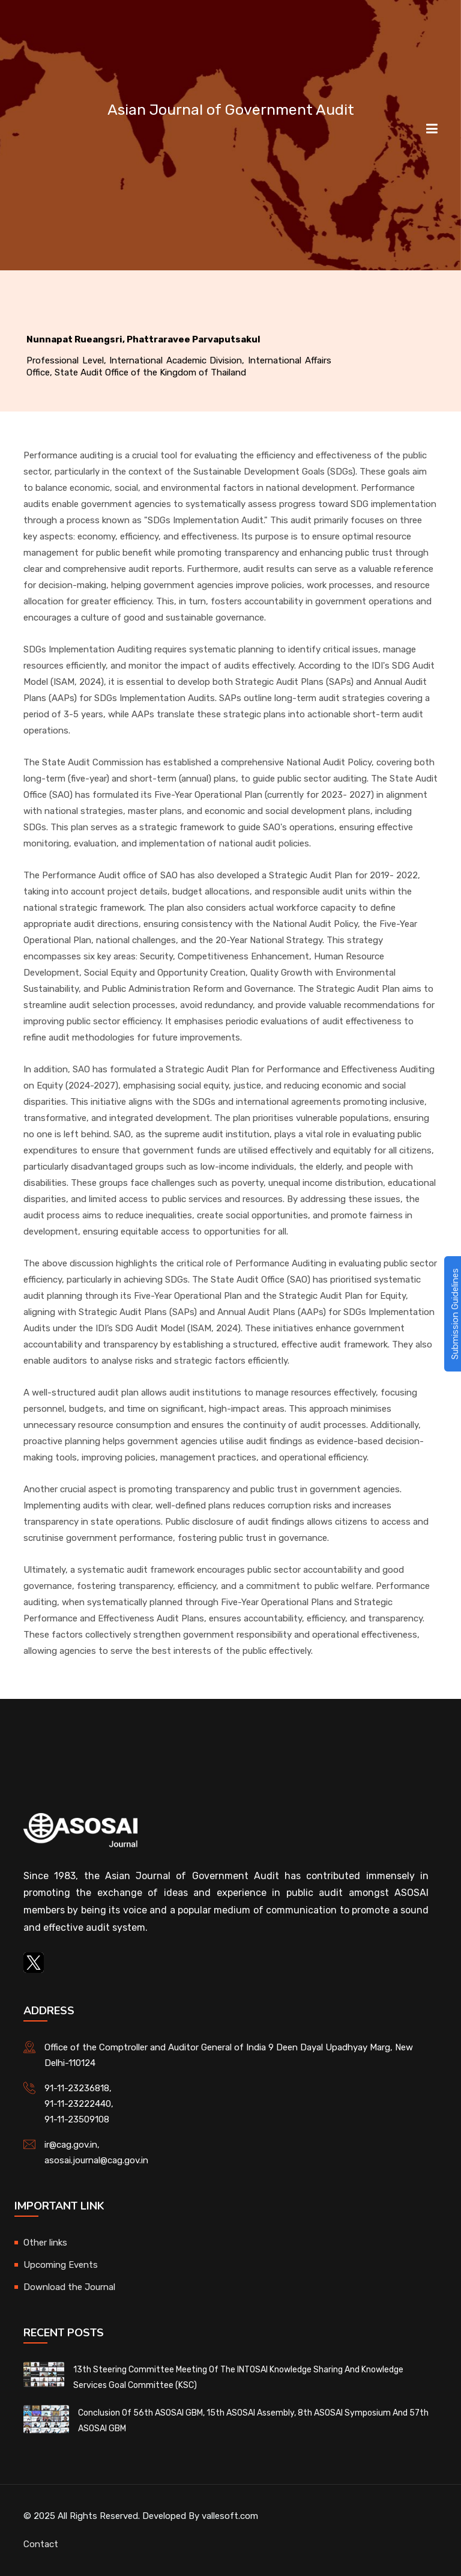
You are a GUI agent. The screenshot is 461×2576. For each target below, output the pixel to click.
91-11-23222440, (78, 2103)
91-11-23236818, (78, 2088)
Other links (45, 2242)
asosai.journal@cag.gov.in (96, 2160)
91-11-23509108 (76, 2119)
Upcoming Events (60, 2264)
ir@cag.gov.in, (72, 2144)
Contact (40, 2544)
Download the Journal (69, 2287)
